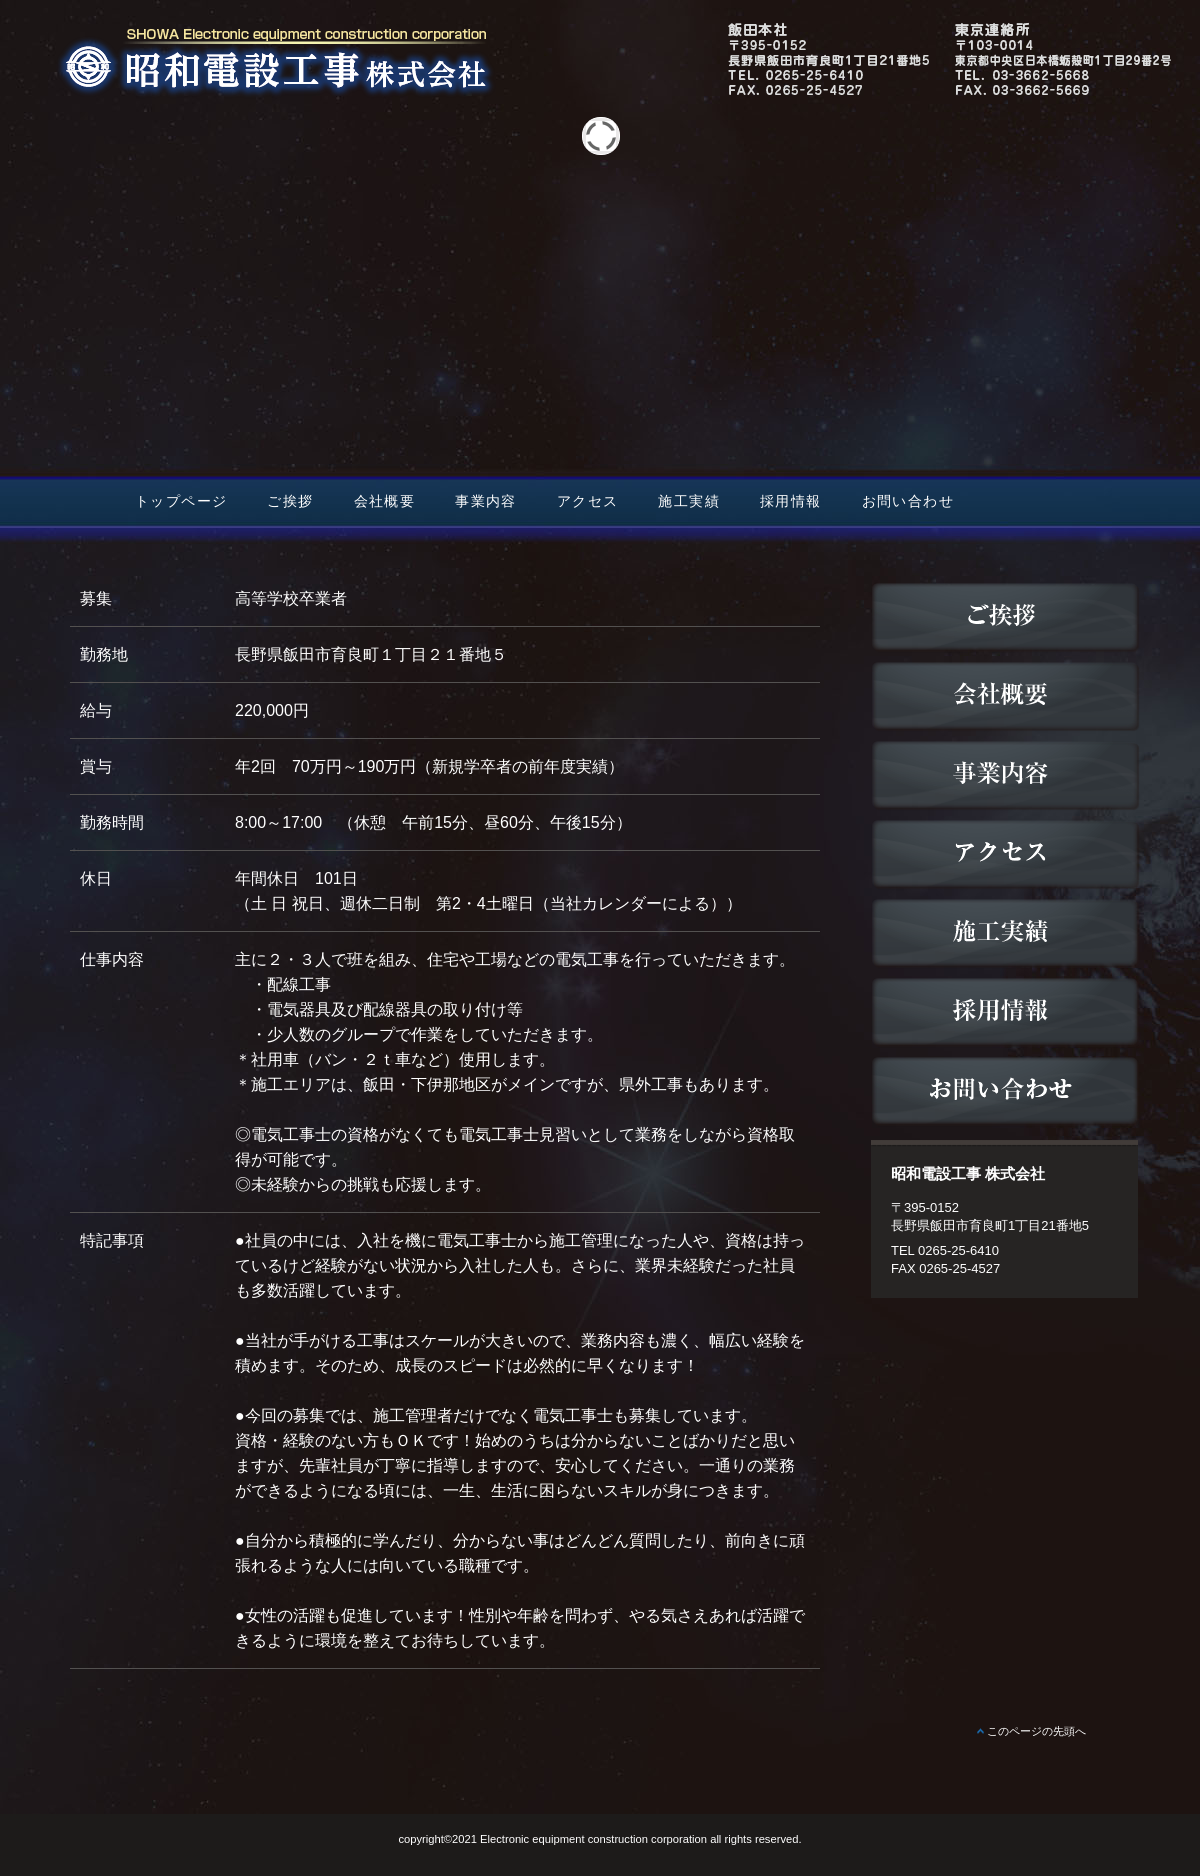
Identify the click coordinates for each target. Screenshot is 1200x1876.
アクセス (588, 501)
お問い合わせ (908, 501)
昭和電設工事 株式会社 (600, 93)
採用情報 (791, 501)
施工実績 (689, 501)
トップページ (181, 501)
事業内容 (486, 501)
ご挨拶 (290, 501)
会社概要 (385, 501)
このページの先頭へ (1036, 1731)
